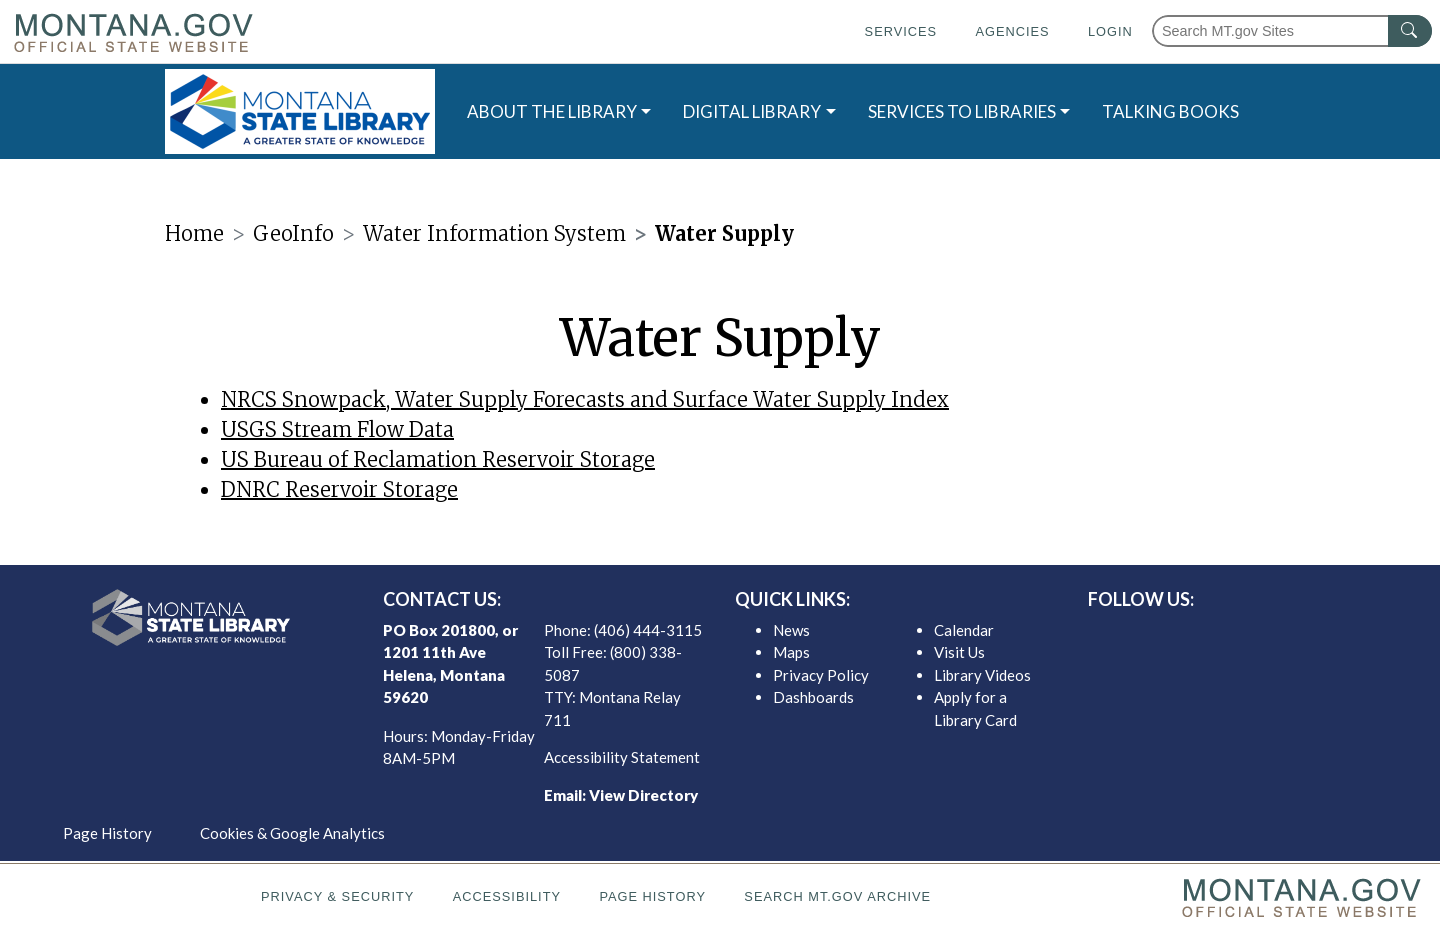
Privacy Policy (821, 675)
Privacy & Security (337, 896)
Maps (791, 652)
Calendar (964, 630)
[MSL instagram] (1265, 635)
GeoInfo (293, 233)
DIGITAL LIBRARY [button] (752, 111)
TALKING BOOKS (1170, 111)
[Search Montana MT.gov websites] (1292, 31)
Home (194, 233)
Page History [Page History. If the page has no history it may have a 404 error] (652, 896)
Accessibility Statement (622, 757)
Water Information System (494, 233)
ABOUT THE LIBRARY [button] (552, 111)
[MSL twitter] (1233, 635)
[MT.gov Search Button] (1410, 31)
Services (901, 31)
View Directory (643, 795)
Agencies (1012, 31)
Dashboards (813, 697)
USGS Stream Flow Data (337, 429)
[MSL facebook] (1201, 635)
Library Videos (982, 675)
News (791, 630)
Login (1110, 31)
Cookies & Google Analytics (292, 833)
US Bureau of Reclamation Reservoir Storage (438, 459)
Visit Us (959, 652)
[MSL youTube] (1297, 635)
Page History (107, 833)
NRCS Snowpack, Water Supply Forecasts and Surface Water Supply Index (585, 399)
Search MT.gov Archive (837, 896)
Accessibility (507, 896)
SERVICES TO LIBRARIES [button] (962, 111)
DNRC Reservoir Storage (339, 489)
